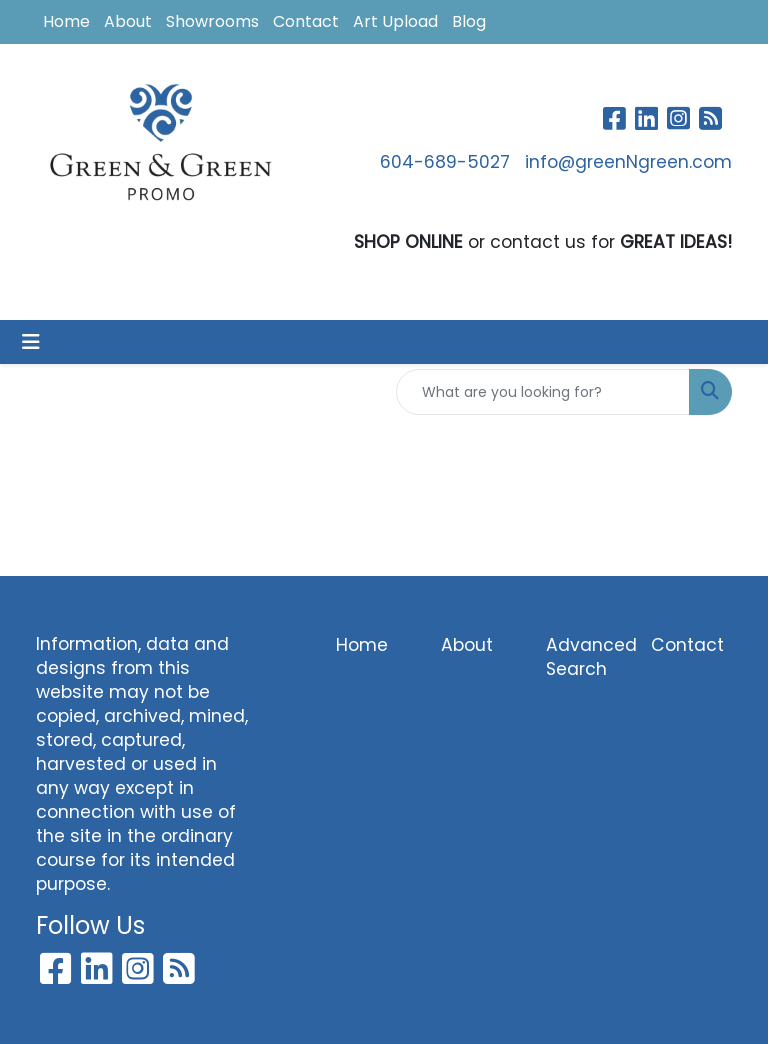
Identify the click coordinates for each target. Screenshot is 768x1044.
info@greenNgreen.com (628, 162)
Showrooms (212, 21)
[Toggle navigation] (31, 342)
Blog (469, 21)
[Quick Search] (543, 392)
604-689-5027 (445, 162)
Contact (306, 21)
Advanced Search (586, 657)
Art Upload (395, 21)
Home (66, 21)
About (128, 21)
